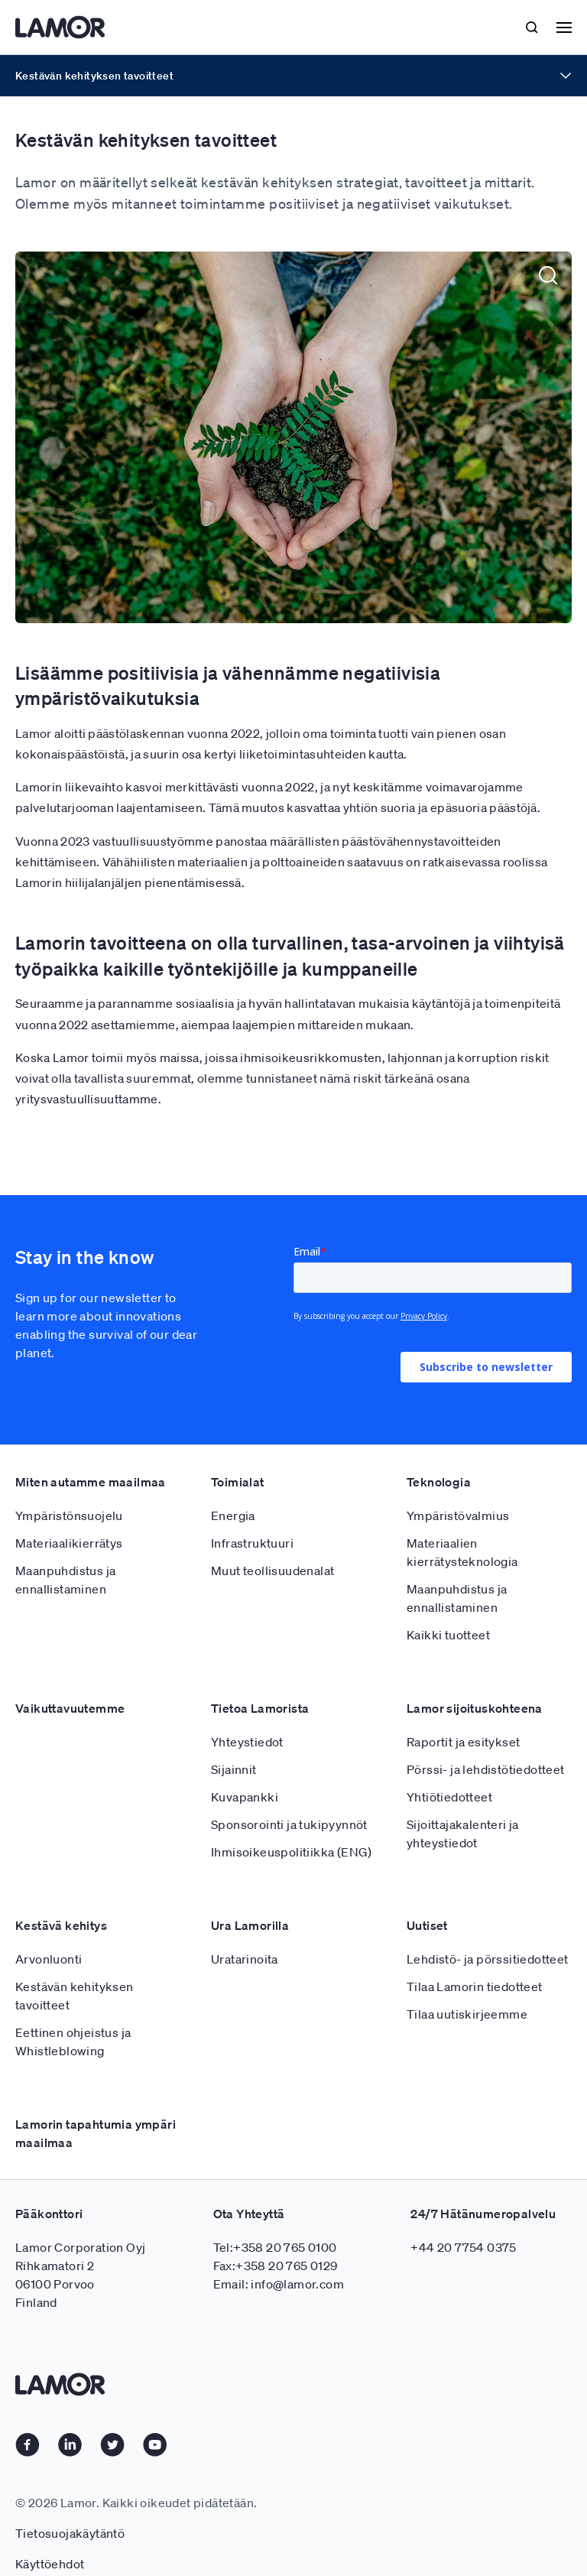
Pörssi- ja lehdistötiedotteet (486, 1735)
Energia (233, 1481)
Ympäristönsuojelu (69, 1481)
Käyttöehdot (49, 2530)
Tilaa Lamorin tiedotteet (475, 1952)
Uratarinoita (244, 1925)
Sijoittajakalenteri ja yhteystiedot (463, 1800)
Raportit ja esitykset (463, 1708)
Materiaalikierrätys (69, 1509)
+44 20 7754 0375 (463, 2213)
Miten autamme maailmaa (90, 1448)
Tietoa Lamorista (260, 1674)
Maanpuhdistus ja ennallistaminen (65, 1546)
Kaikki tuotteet (448, 1601)
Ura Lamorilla (250, 1891)
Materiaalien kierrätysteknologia (462, 1518)
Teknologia (439, 1448)
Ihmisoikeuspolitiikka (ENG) (291, 1818)
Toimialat (237, 1448)
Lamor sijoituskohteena (475, 1674)
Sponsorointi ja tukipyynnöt (289, 1790)
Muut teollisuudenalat (272, 1537)
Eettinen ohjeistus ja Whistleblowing (73, 2008)
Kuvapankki (244, 1763)
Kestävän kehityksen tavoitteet (74, 1962)
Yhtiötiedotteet (449, 1763)
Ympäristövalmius (458, 1481)
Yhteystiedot (247, 1708)
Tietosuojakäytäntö (70, 2499)
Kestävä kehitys (61, 1891)
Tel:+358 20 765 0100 (275, 2213)
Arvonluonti (48, 1925)
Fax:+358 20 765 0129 (275, 2232)
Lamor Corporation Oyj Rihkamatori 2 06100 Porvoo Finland (80, 2241)
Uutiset (427, 1891)
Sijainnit (234, 1735)
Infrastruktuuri (252, 1509)
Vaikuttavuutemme (70, 1674)
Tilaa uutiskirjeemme (467, 1980)
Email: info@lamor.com (278, 2250)
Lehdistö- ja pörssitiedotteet (488, 1925)
